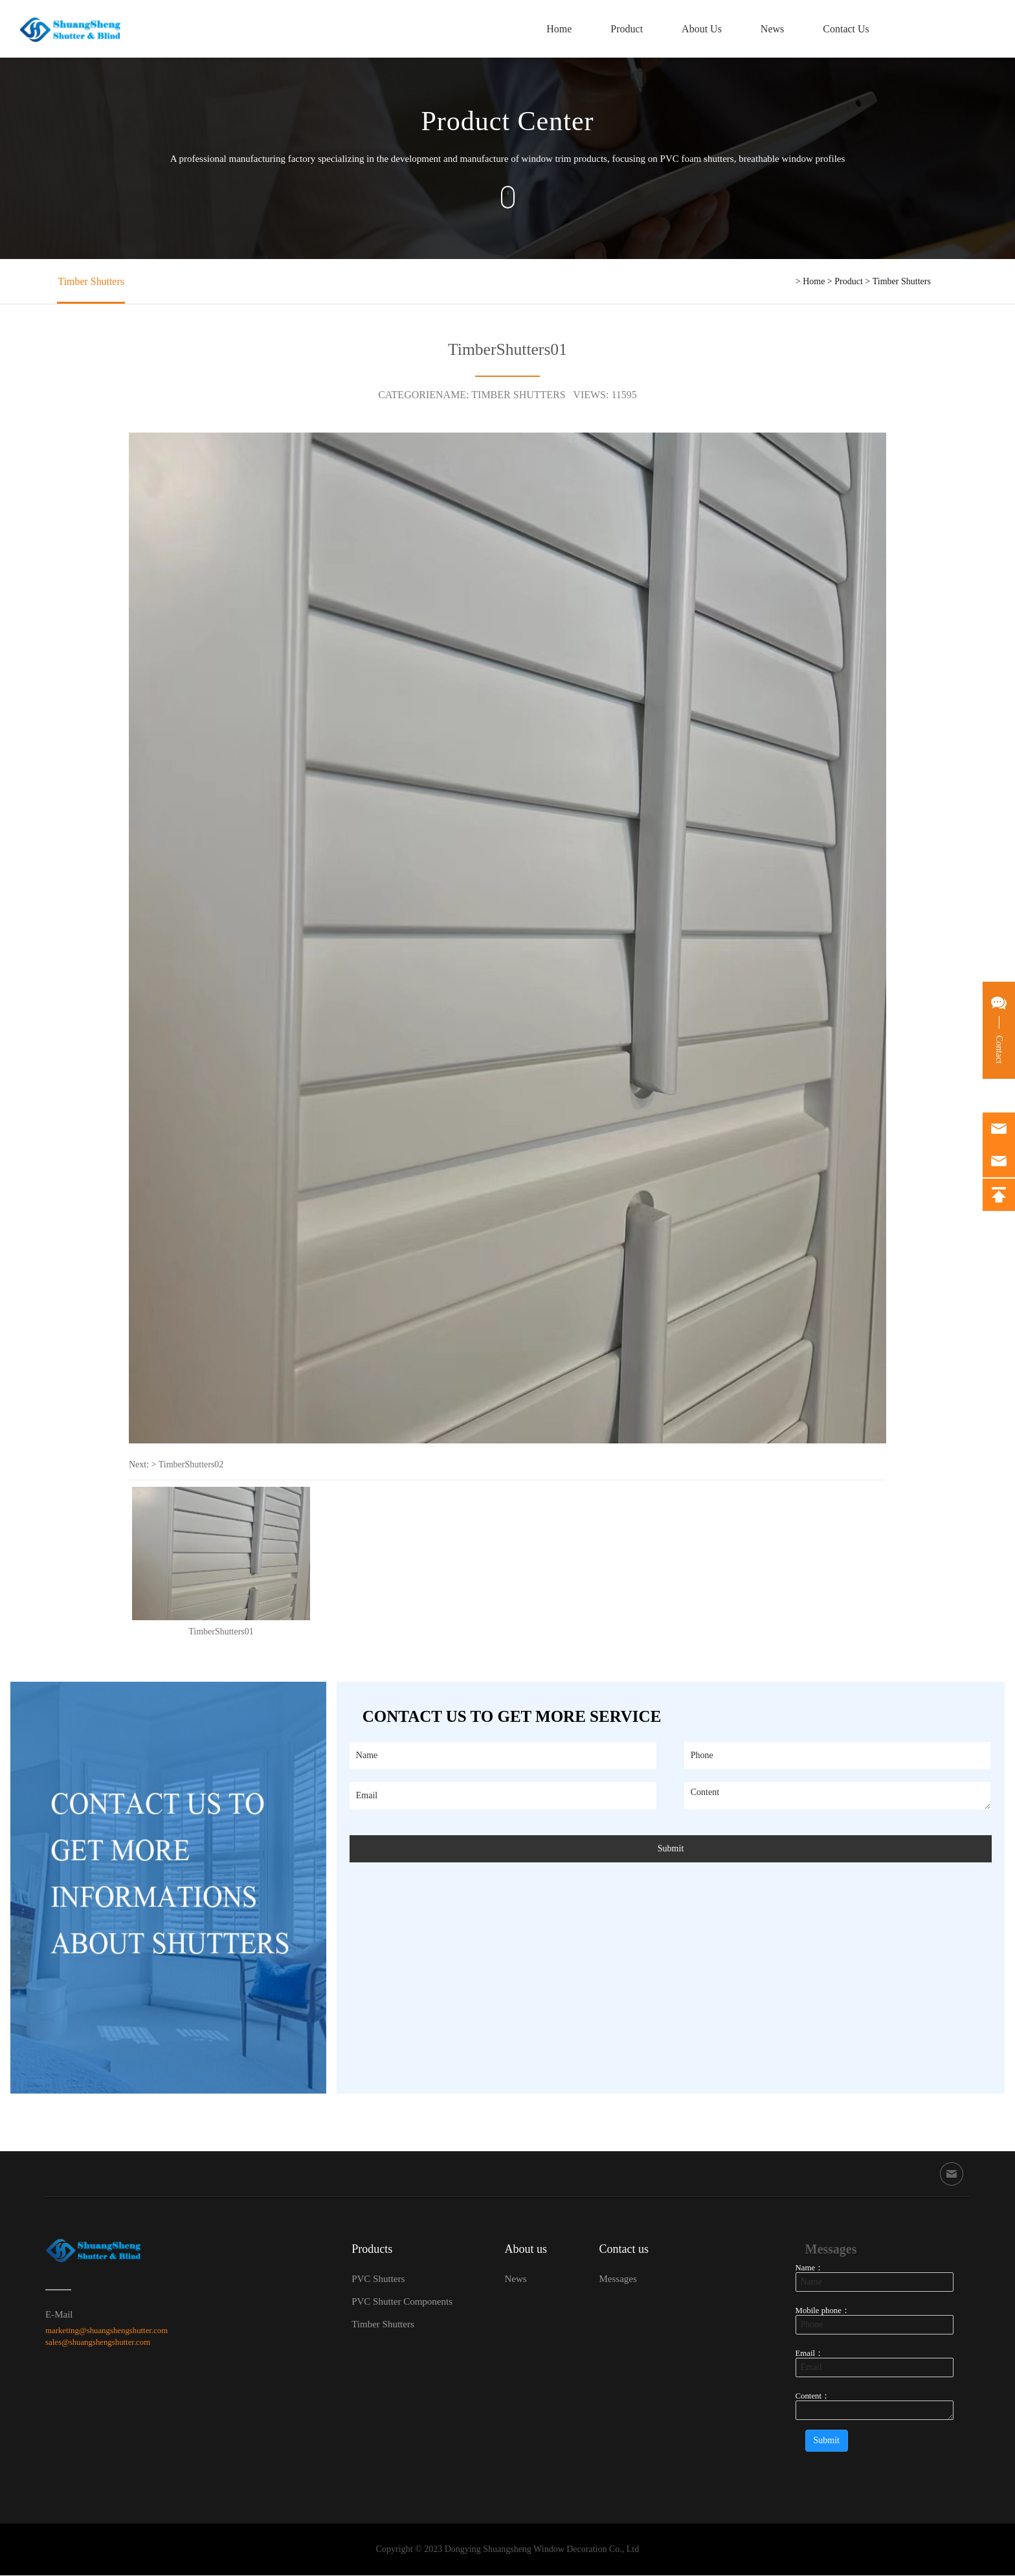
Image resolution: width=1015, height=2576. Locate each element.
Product (623, 28)
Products (371, 2249)
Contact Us (843, 28)
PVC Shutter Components (401, 2302)
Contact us (624, 2249)
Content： (813, 2396)
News (769, 28)
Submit (671, 1849)
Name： (810, 2267)
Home (555, 28)
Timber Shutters (90, 281)
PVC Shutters (378, 2279)
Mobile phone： (823, 2311)
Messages (618, 2279)
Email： (810, 2353)
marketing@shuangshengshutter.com (106, 2331)
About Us (698, 28)
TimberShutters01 (221, 1632)
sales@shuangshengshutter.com (97, 2342)
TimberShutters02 (191, 1464)
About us (526, 2249)
